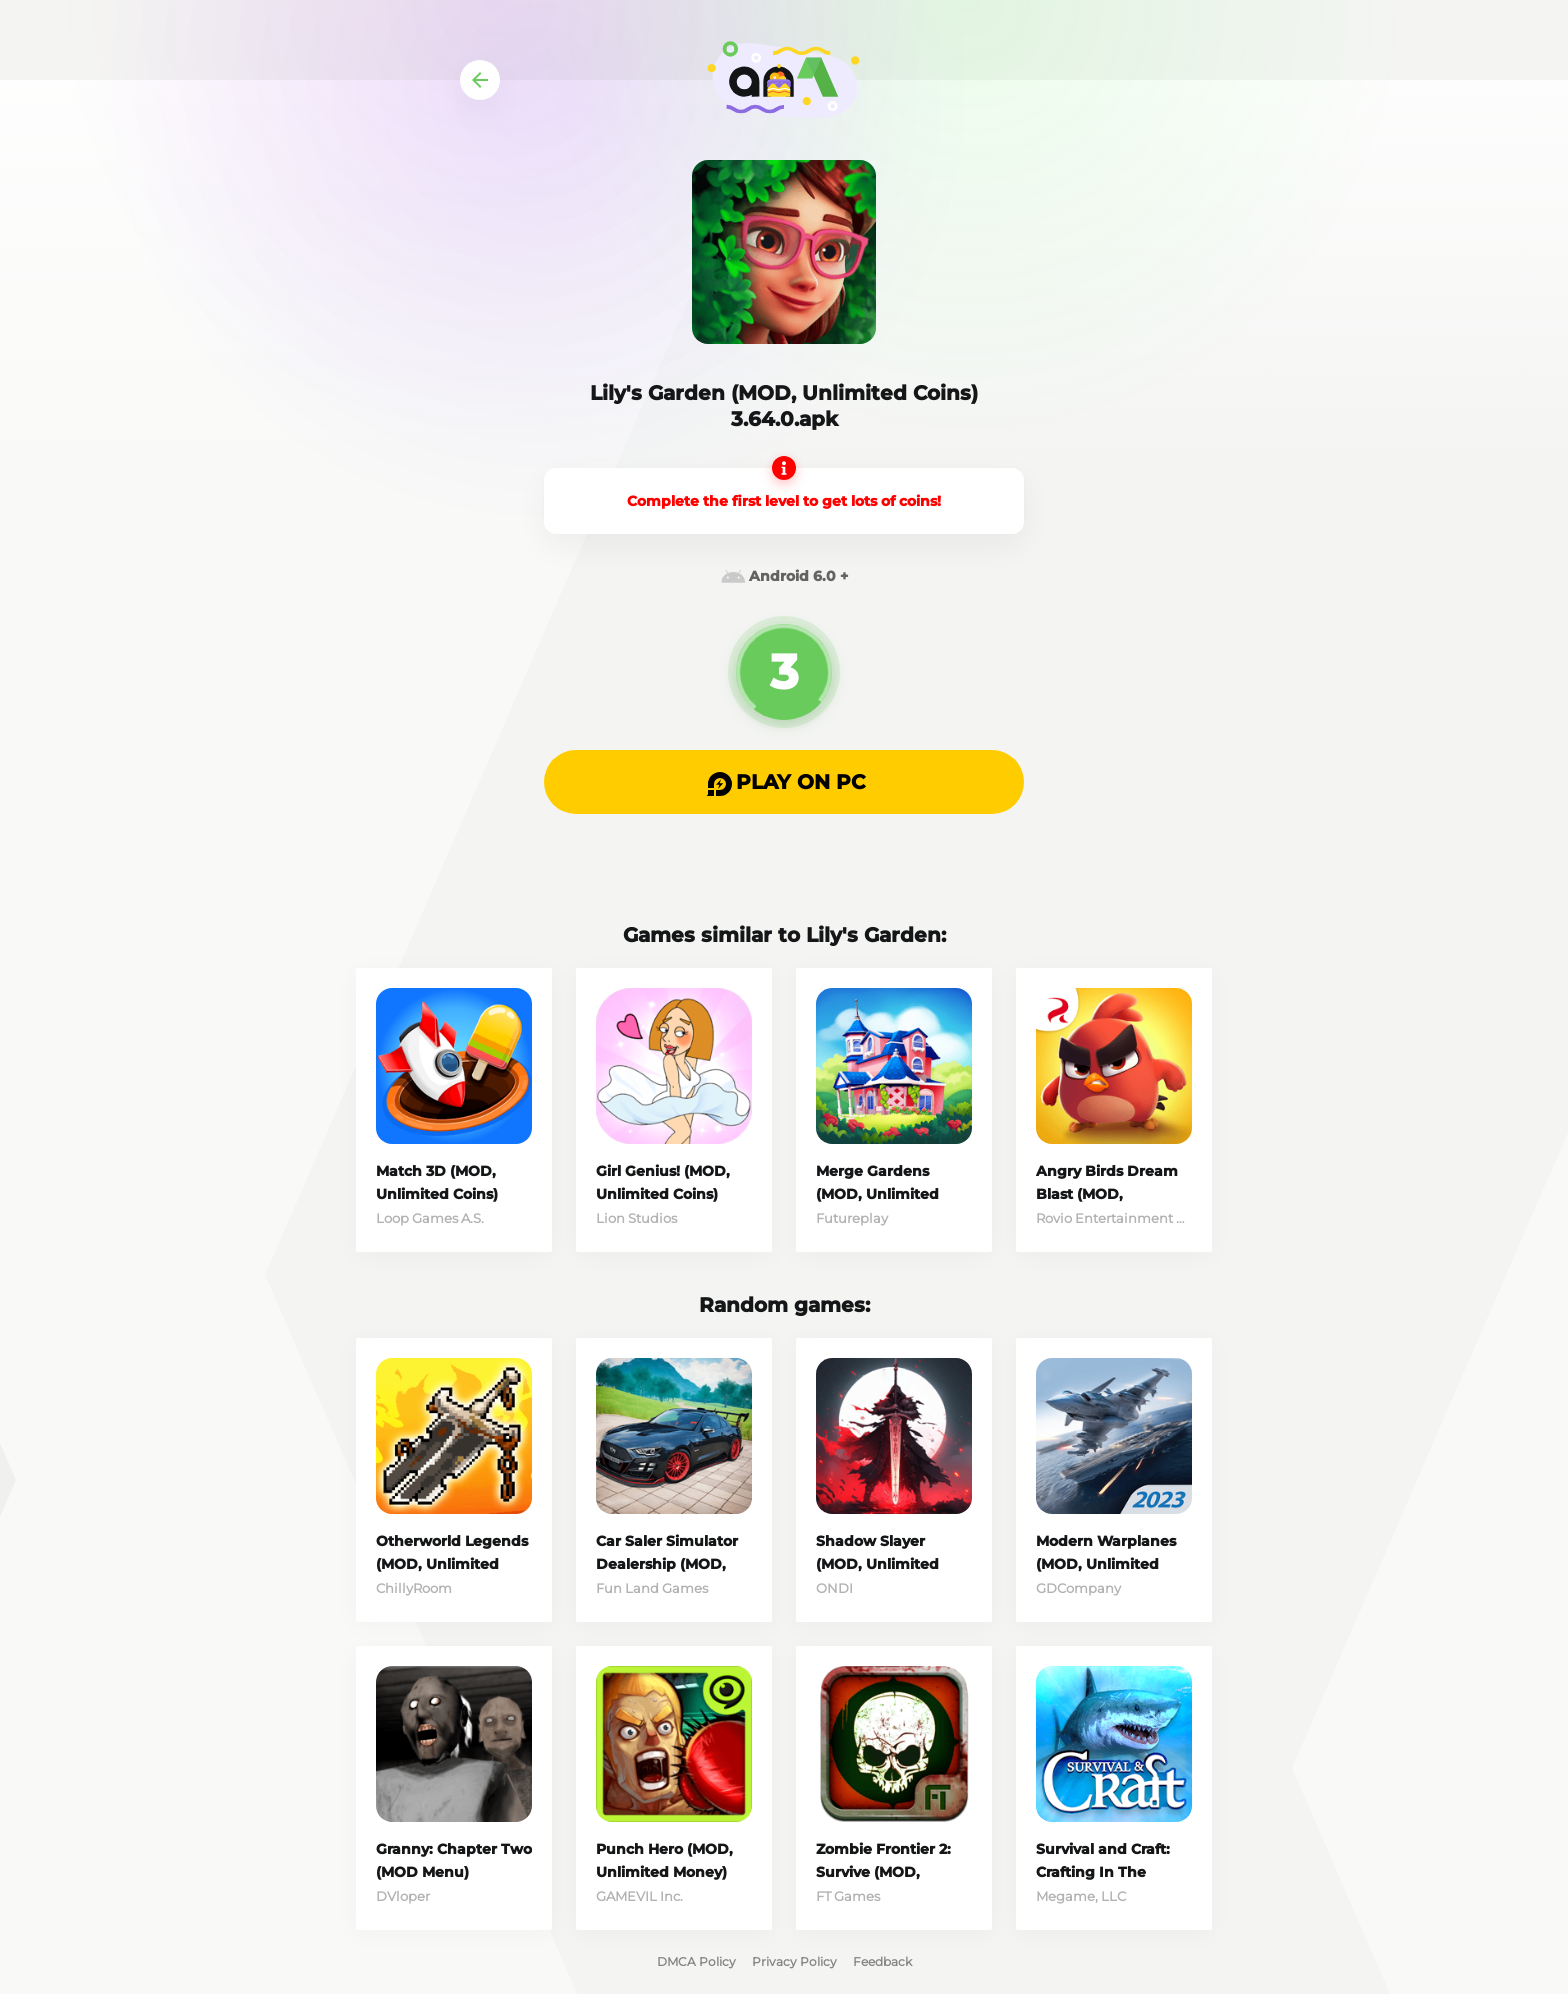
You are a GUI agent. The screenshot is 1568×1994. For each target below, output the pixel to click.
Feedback (882, 1961)
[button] (784, 782)
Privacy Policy (794, 1961)
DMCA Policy (696, 1961)
